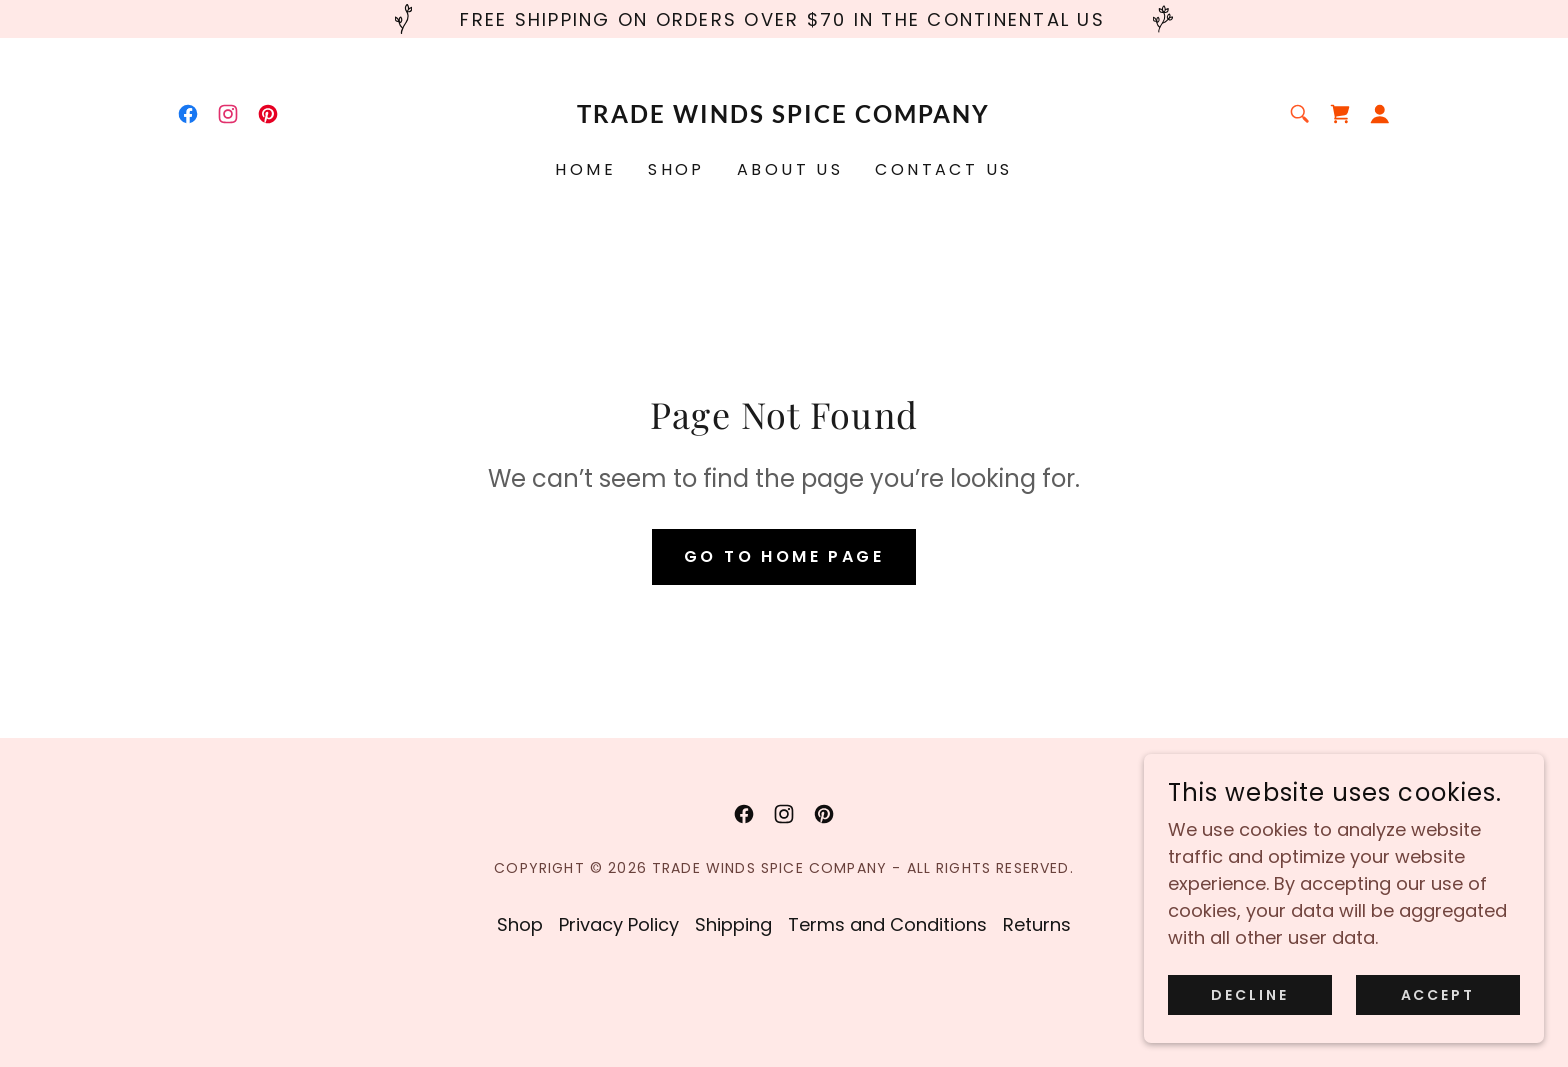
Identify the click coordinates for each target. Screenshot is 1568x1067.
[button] (1380, 114)
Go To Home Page (784, 556)
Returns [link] (1037, 924)
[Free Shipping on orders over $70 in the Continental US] (784, 19)
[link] (188, 114)
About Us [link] (790, 169)
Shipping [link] (733, 924)
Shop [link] (676, 169)
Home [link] (585, 169)
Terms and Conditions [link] (887, 924)
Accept (1438, 995)
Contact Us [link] (943, 169)
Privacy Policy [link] (619, 924)
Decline (1250, 995)
